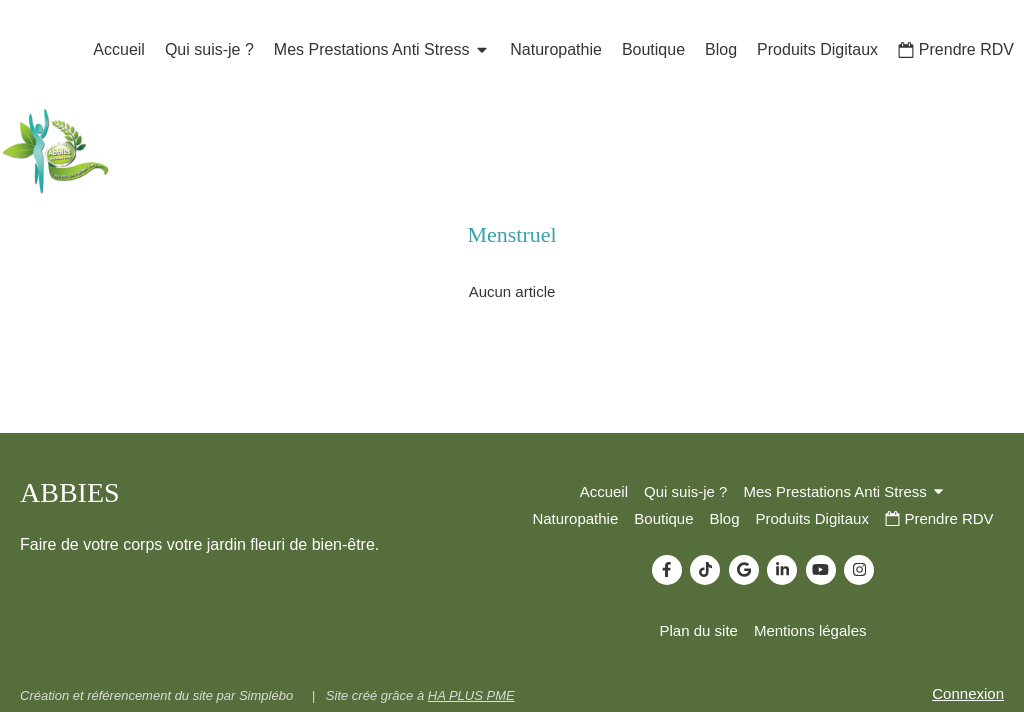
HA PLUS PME (471, 695)
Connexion (968, 693)
